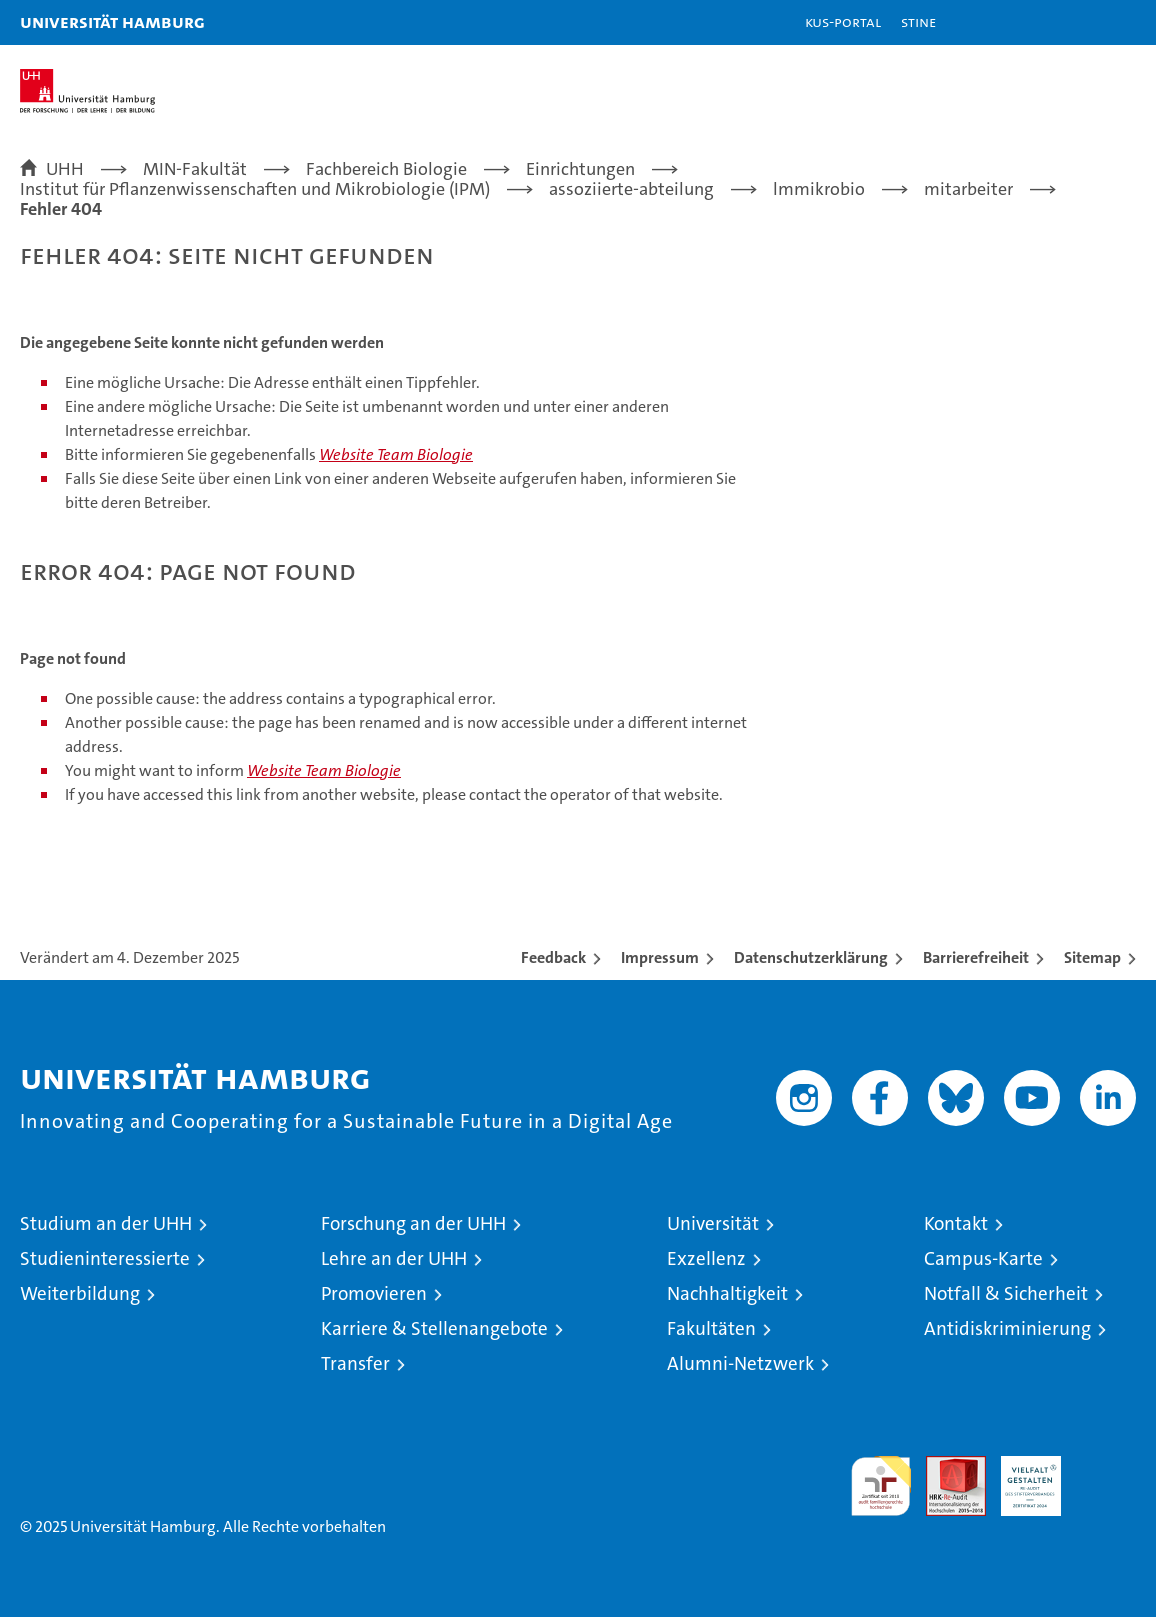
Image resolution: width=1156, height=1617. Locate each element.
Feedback (553, 957)
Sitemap (1092, 957)
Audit (945, 1466)
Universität (713, 1223)
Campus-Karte (983, 1258)
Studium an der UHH (106, 1223)
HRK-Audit (1020, 1477)
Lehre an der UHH (394, 1258)
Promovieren (374, 1293)
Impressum (660, 957)
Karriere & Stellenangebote (434, 1328)
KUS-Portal (843, 21)
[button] (1078, 22)
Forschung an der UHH (413, 1223)
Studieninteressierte (105, 1258)
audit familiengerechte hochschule (881, 1486)
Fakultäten (711, 1328)
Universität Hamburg (112, 21)
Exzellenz (706, 1258)
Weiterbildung (80, 1293)
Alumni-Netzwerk (740, 1363)
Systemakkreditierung (1106, 1466)
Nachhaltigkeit (727, 1293)
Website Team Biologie (396, 454)
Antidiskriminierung (1007, 1328)
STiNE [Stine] (918, 21)
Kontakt (956, 1223)
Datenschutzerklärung (811, 957)
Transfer (355, 1363)
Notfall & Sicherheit (1006, 1293)
